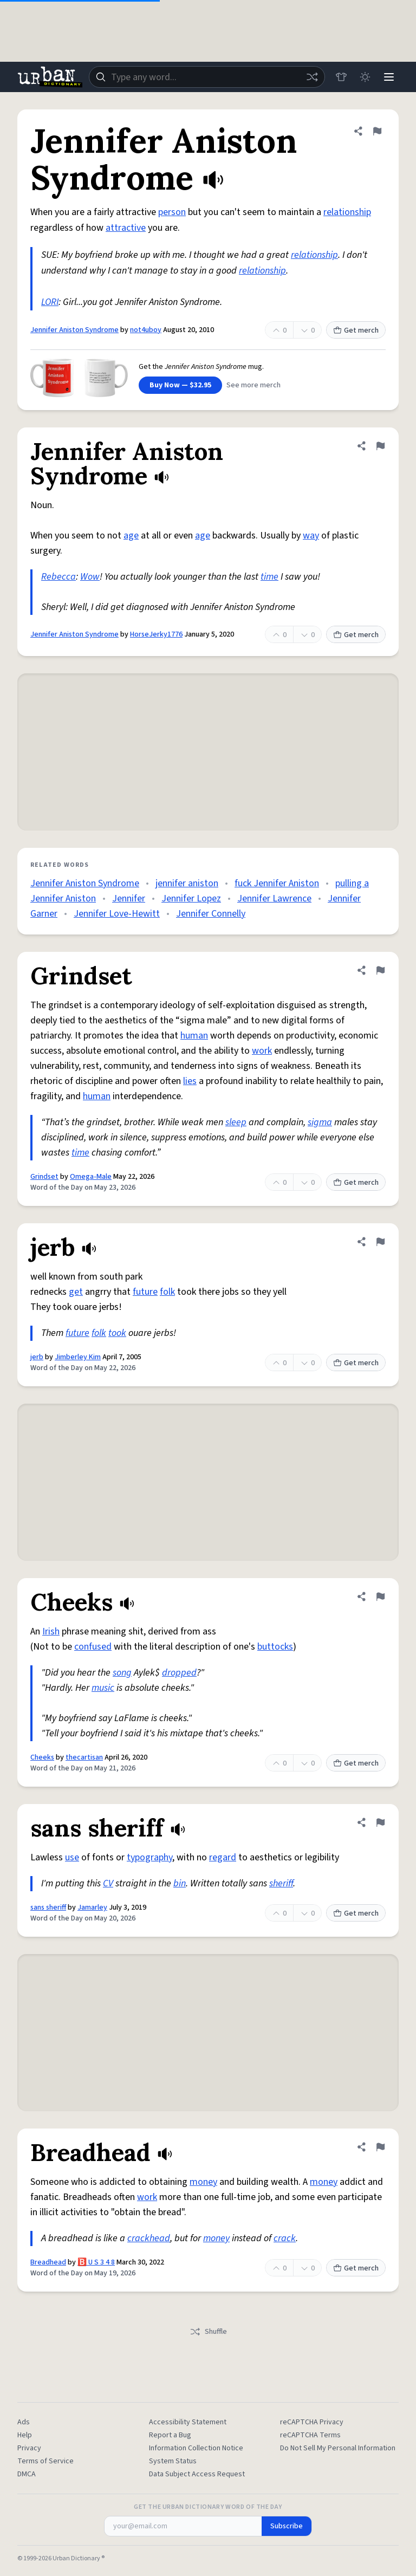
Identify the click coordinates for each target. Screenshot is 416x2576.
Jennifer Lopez (191, 898)
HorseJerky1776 (156, 634)
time (269, 576)
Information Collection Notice (196, 2448)
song (122, 1672)
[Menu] (389, 77)
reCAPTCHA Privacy (311, 2422)
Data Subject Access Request (197, 2474)
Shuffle (208, 2331)
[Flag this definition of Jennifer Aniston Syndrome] (377, 131)
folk (167, 1292)
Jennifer (128, 898)
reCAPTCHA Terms (310, 2435)
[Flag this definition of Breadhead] (380, 2147)
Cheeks (42, 1757)
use (72, 1857)
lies (190, 1081)
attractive (126, 228)
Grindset (44, 1176)
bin (179, 1883)
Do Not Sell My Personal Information (337, 2448)
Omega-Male (91, 1176)
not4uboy (145, 330)
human (194, 1035)
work (262, 1050)
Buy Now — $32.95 (180, 385)
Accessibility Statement (187, 2422)
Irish (51, 1631)
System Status (173, 2461)
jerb (36, 1357)
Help (24, 2435)
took (117, 1333)
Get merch (356, 330)
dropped (179, 1672)
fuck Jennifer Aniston (277, 883)
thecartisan (84, 1757)
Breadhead (48, 2262)
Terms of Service (45, 2461)
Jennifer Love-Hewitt (117, 913)
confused (93, 1646)
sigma (320, 1122)
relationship (347, 212)
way (311, 535)
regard (222, 1857)
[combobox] (207, 77)
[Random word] (312, 76)
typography (149, 1857)
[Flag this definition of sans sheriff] (380, 1822)
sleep (235, 1122)
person (172, 212)
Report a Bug (170, 2435)
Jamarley (92, 1907)
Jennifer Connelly (210, 913)
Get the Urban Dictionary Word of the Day (208, 2507)
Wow (90, 576)
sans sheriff (48, 1907)
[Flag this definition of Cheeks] (380, 1596)
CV (108, 1883)
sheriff (281, 1883)
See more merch (253, 385)
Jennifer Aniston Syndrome (74, 330)
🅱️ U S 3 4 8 (96, 2262)
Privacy (29, 2448)
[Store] (341, 77)
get (76, 1292)
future (145, 1292)
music (103, 1688)
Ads (23, 2422)
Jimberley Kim (78, 1357)
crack (285, 2238)
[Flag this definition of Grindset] (380, 970)
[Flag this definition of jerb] (380, 1241)
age (131, 535)
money (203, 2182)
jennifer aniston (186, 883)
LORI (49, 302)
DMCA (26, 2474)
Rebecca (58, 576)
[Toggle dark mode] (365, 77)
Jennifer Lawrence (274, 898)
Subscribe (286, 2526)
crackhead (148, 2238)
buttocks (275, 1646)
